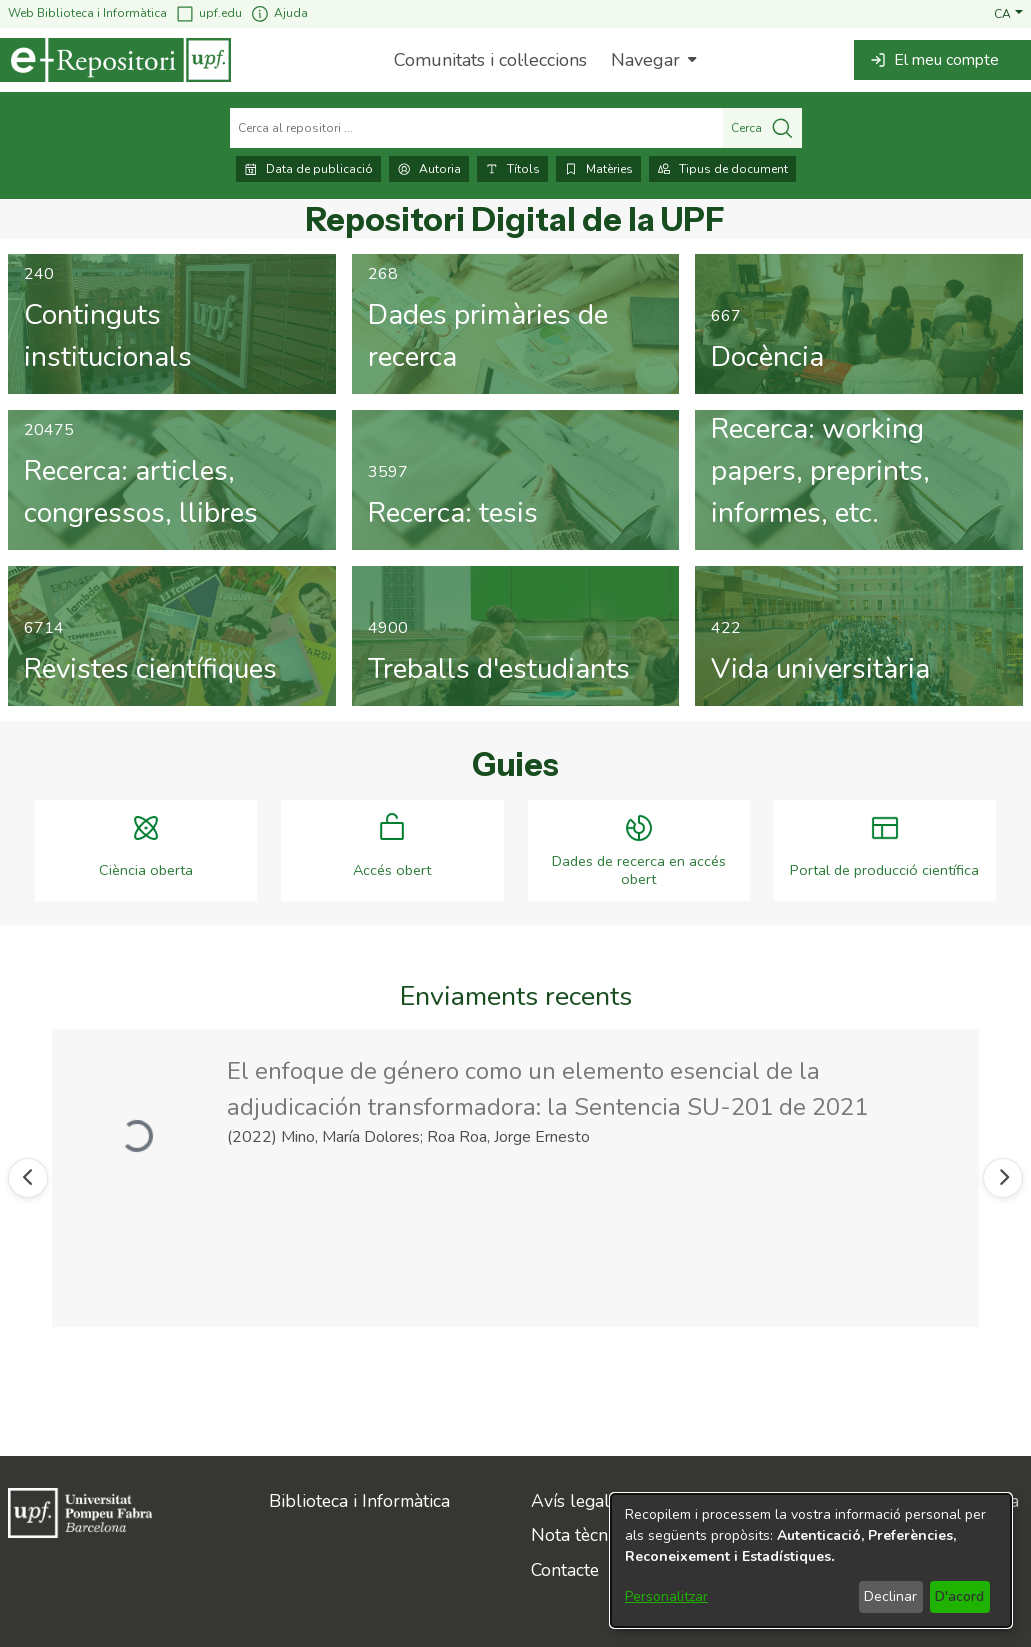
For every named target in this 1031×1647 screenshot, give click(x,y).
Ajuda (279, 13)
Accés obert (392, 870)
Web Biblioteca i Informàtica (87, 13)
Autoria (429, 169)
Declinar (890, 1596)
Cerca (762, 128)
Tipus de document (722, 169)
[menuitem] (651, 60)
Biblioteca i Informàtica (359, 1501)
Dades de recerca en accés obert (639, 870)
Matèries (598, 169)
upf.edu (208, 13)
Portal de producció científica (884, 870)
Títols (512, 169)
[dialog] (811, 1560)
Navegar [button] (645, 60)
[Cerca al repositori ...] (476, 128)
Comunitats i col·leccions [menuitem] (490, 60)
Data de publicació (308, 169)
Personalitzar (666, 1596)
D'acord (959, 1596)
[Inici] (115, 60)
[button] (1008, 13)
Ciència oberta (146, 870)
